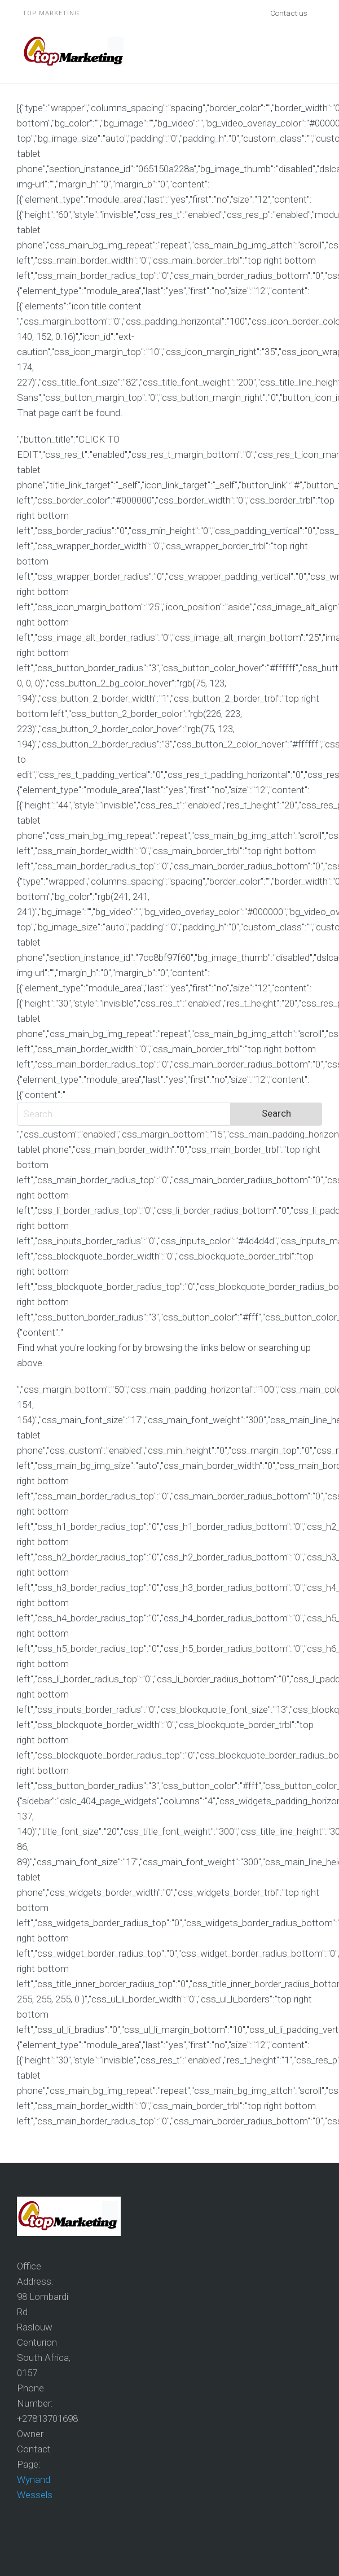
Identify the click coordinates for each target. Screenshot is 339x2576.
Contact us (288, 13)
